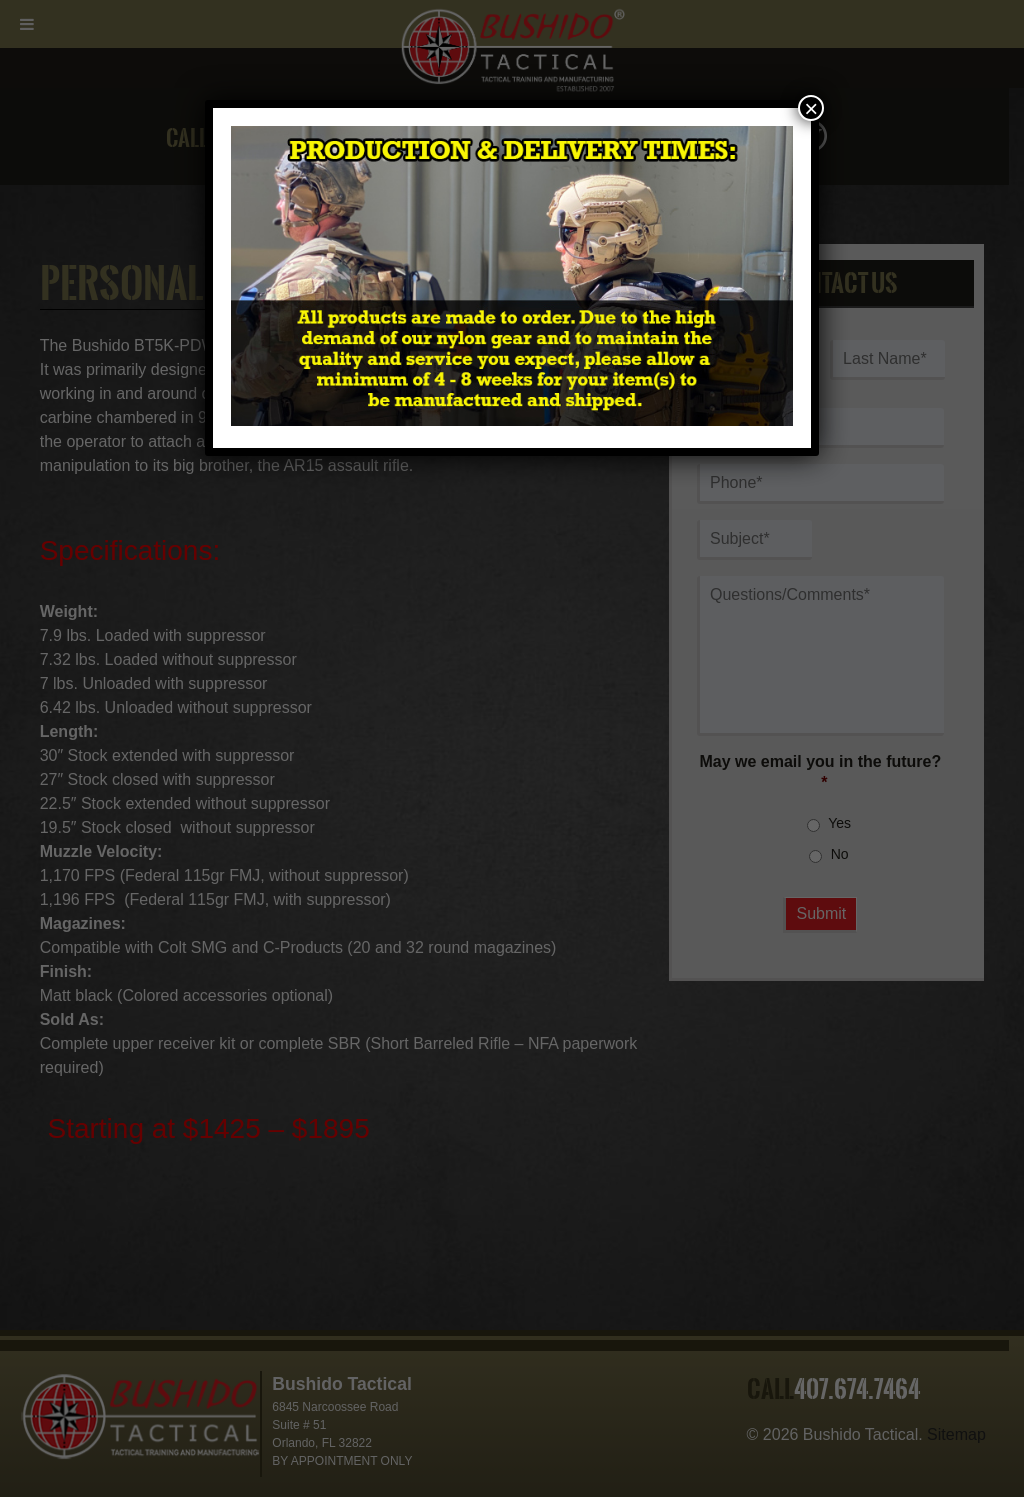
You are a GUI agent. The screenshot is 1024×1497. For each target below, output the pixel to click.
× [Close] (811, 108)
